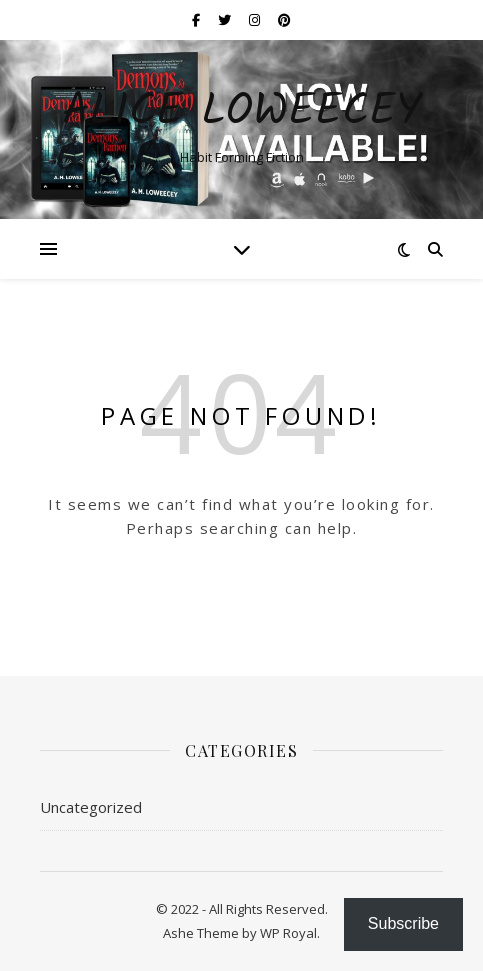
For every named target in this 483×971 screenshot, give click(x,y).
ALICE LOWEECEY (242, 112)
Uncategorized (91, 807)
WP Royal (288, 933)
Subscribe (403, 923)
